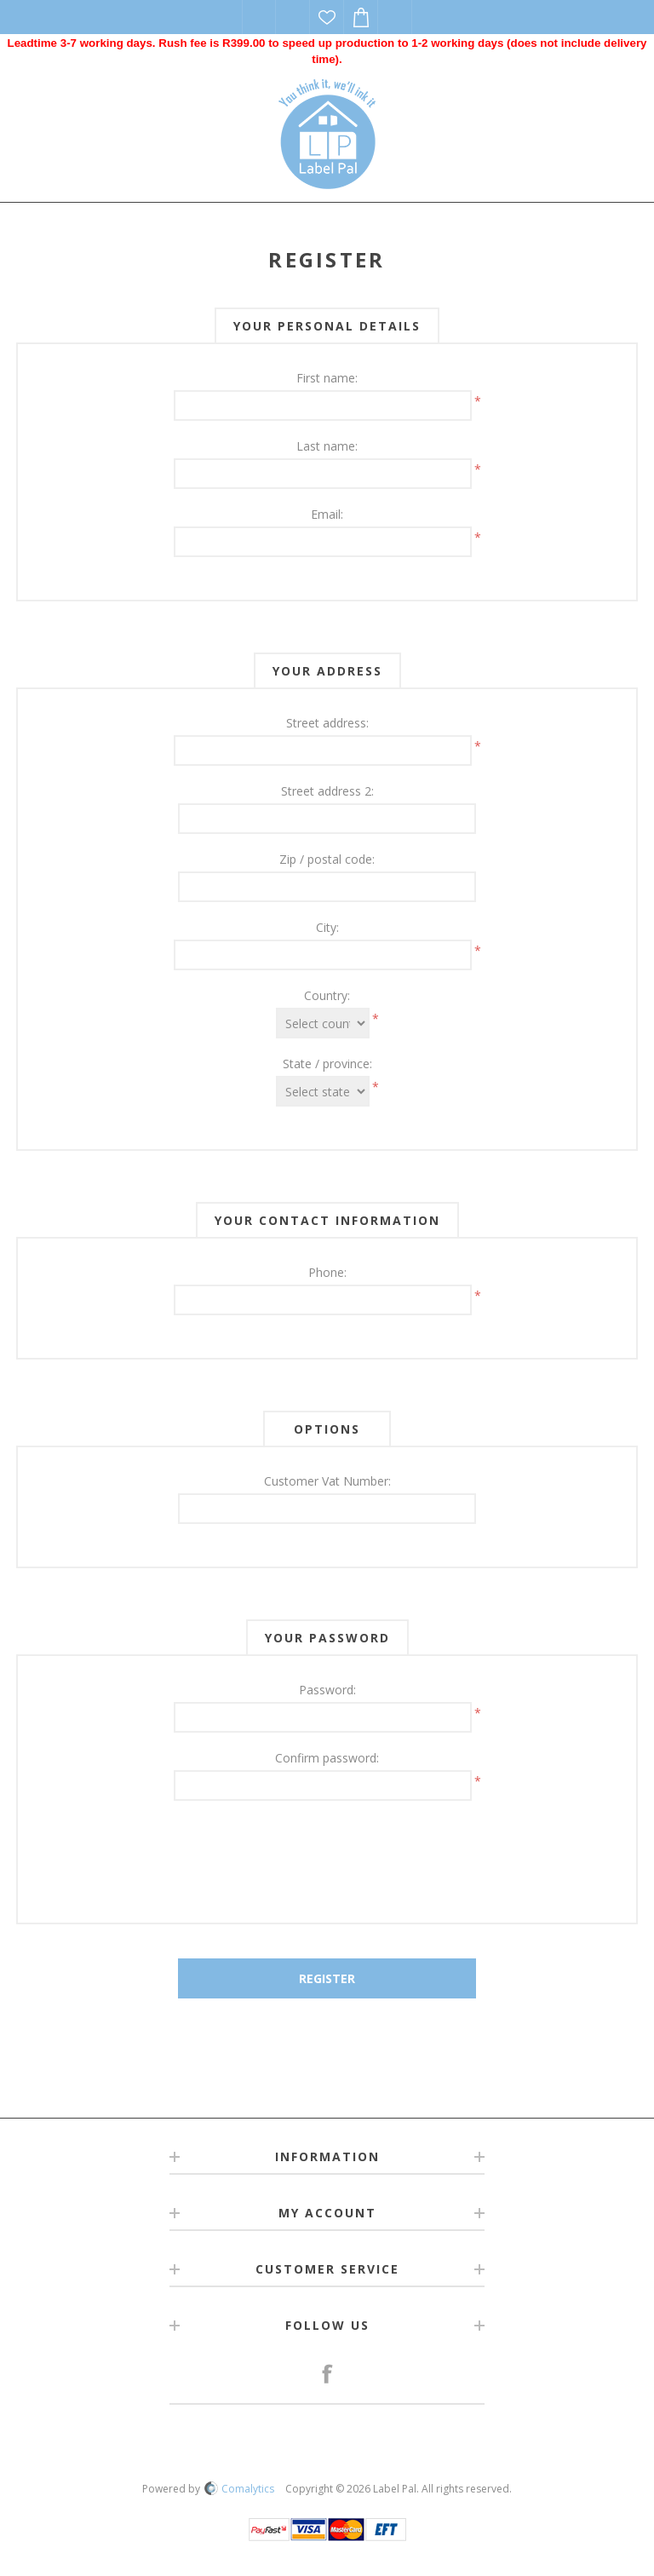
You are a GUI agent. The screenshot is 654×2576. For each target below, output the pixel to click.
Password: (327, 1690)
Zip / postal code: (327, 859)
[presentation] (327, 1851)
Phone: (327, 1272)
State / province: (327, 1063)
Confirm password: (327, 1758)
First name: (327, 378)
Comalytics (239, 2488)
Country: (327, 995)
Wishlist (327, 17)
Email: (327, 514)
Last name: (327, 446)
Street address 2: (327, 791)
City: (327, 927)
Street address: (327, 723)
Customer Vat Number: (327, 1481)
